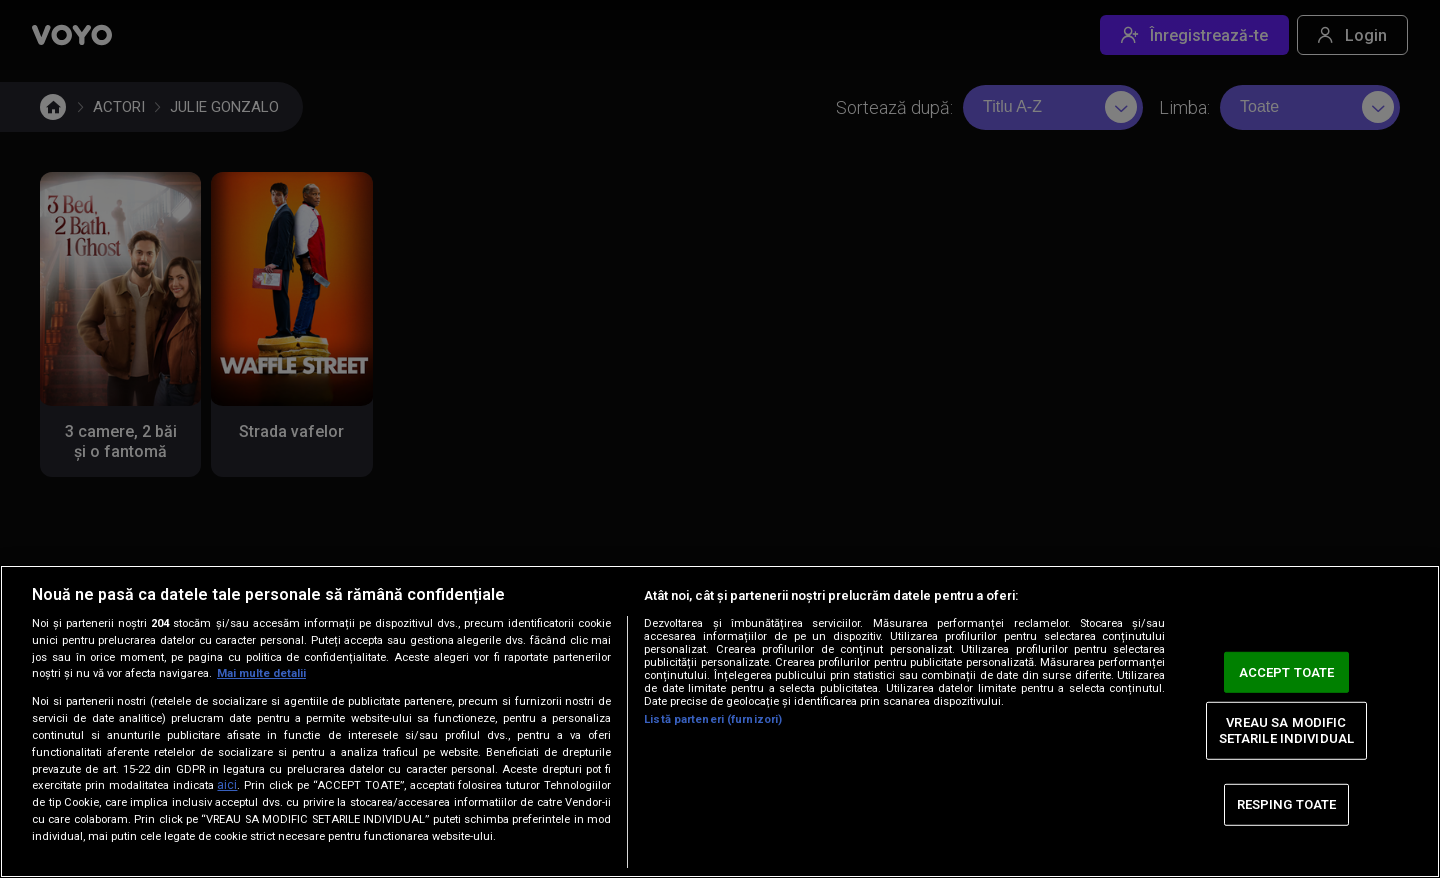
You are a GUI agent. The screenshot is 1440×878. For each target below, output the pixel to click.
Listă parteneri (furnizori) (713, 719)
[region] (720, 721)
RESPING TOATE (1287, 804)
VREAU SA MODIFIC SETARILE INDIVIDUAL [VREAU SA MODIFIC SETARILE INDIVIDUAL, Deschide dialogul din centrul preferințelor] (1286, 730)
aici (227, 785)
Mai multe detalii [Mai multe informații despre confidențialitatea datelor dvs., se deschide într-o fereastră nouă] (261, 673)
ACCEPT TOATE (1287, 671)
